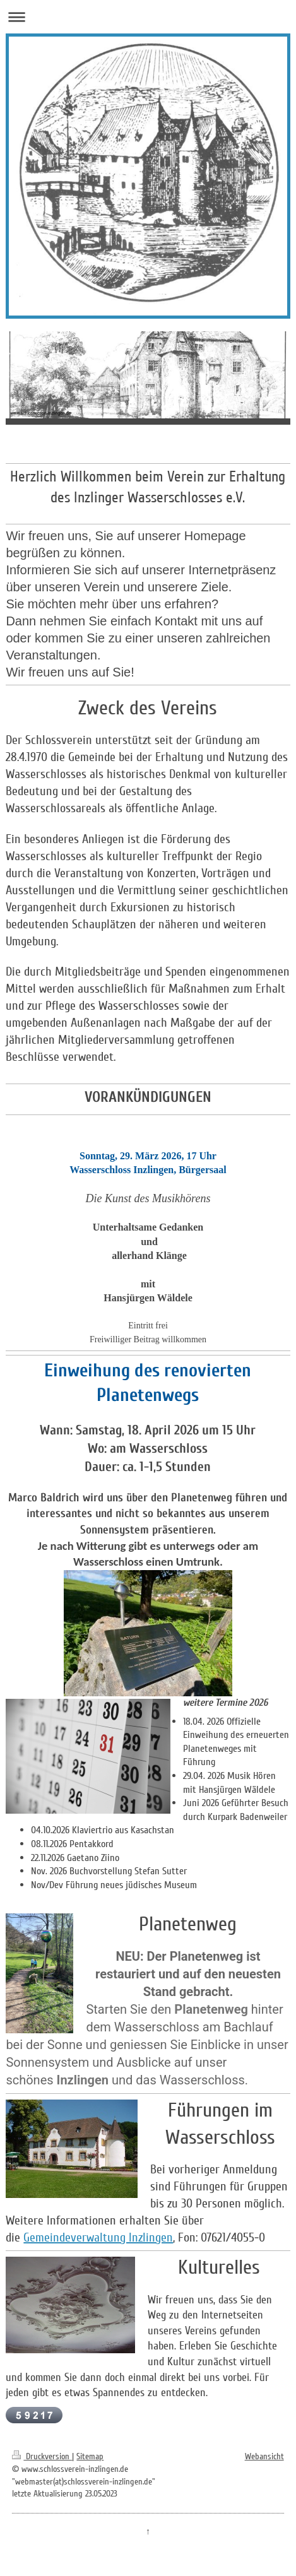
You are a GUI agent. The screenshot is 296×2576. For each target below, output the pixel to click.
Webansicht (264, 2456)
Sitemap (90, 2456)
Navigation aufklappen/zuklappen (148, 16)
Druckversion (42, 2456)
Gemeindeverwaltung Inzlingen (98, 2237)
